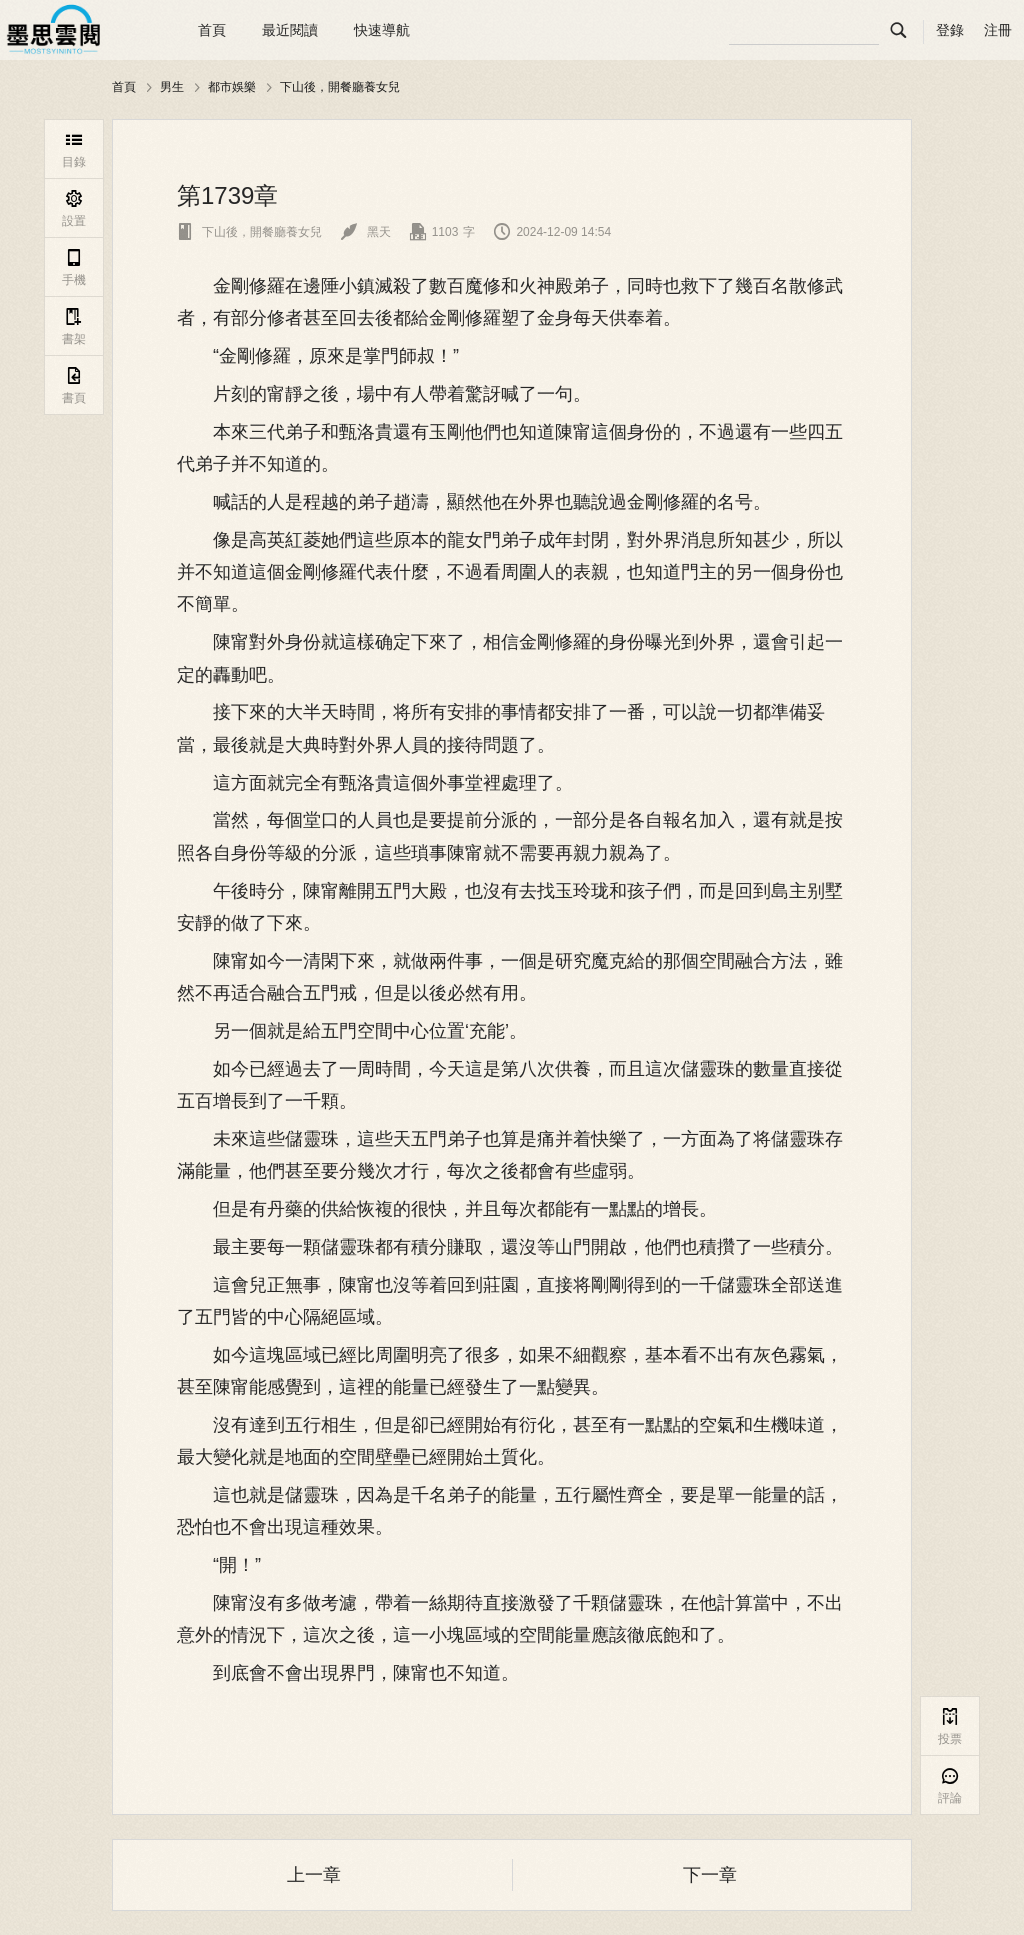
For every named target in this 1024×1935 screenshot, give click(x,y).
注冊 (998, 30)
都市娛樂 (232, 87)
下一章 (710, 1875)
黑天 (365, 232)
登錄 (950, 30)
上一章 (314, 1875)
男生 (172, 87)
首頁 (212, 30)
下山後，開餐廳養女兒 (340, 87)
